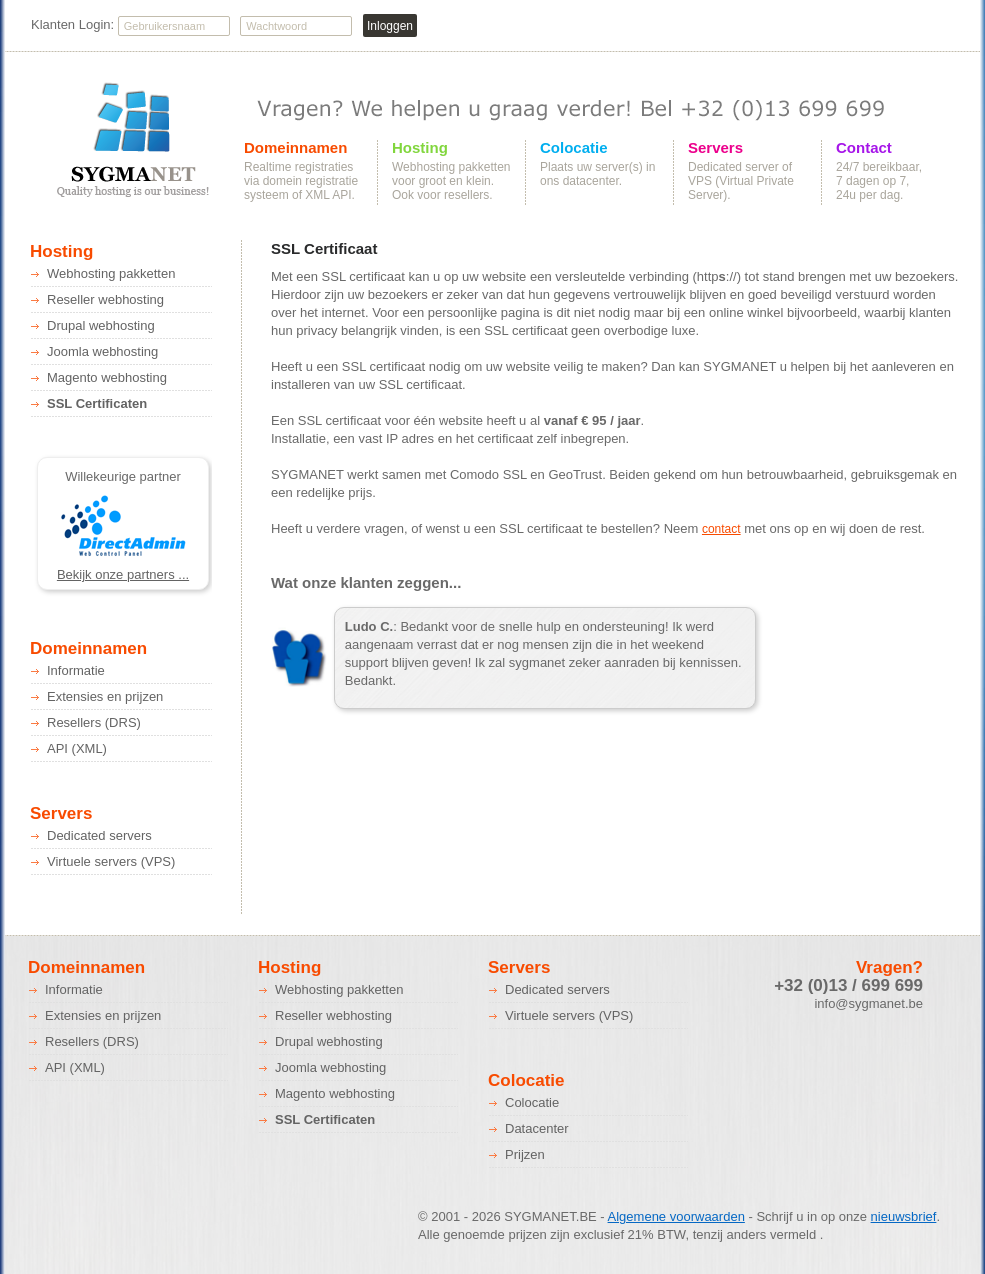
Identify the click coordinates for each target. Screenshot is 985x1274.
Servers (715, 148)
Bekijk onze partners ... (123, 574)
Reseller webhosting (105, 299)
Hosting (420, 148)
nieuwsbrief (904, 1216)
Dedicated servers (99, 835)
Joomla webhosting (102, 351)
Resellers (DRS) (94, 722)
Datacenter (537, 1128)
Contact (864, 148)
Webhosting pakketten (111, 273)
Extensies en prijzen (105, 696)
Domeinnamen (295, 148)
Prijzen (525, 1154)
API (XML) (77, 748)
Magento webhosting (107, 377)
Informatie (76, 670)
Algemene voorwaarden (676, 1216)
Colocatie (574, 148)
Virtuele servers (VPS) (111, 861)
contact (721, 529)
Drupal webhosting (101, 325)
